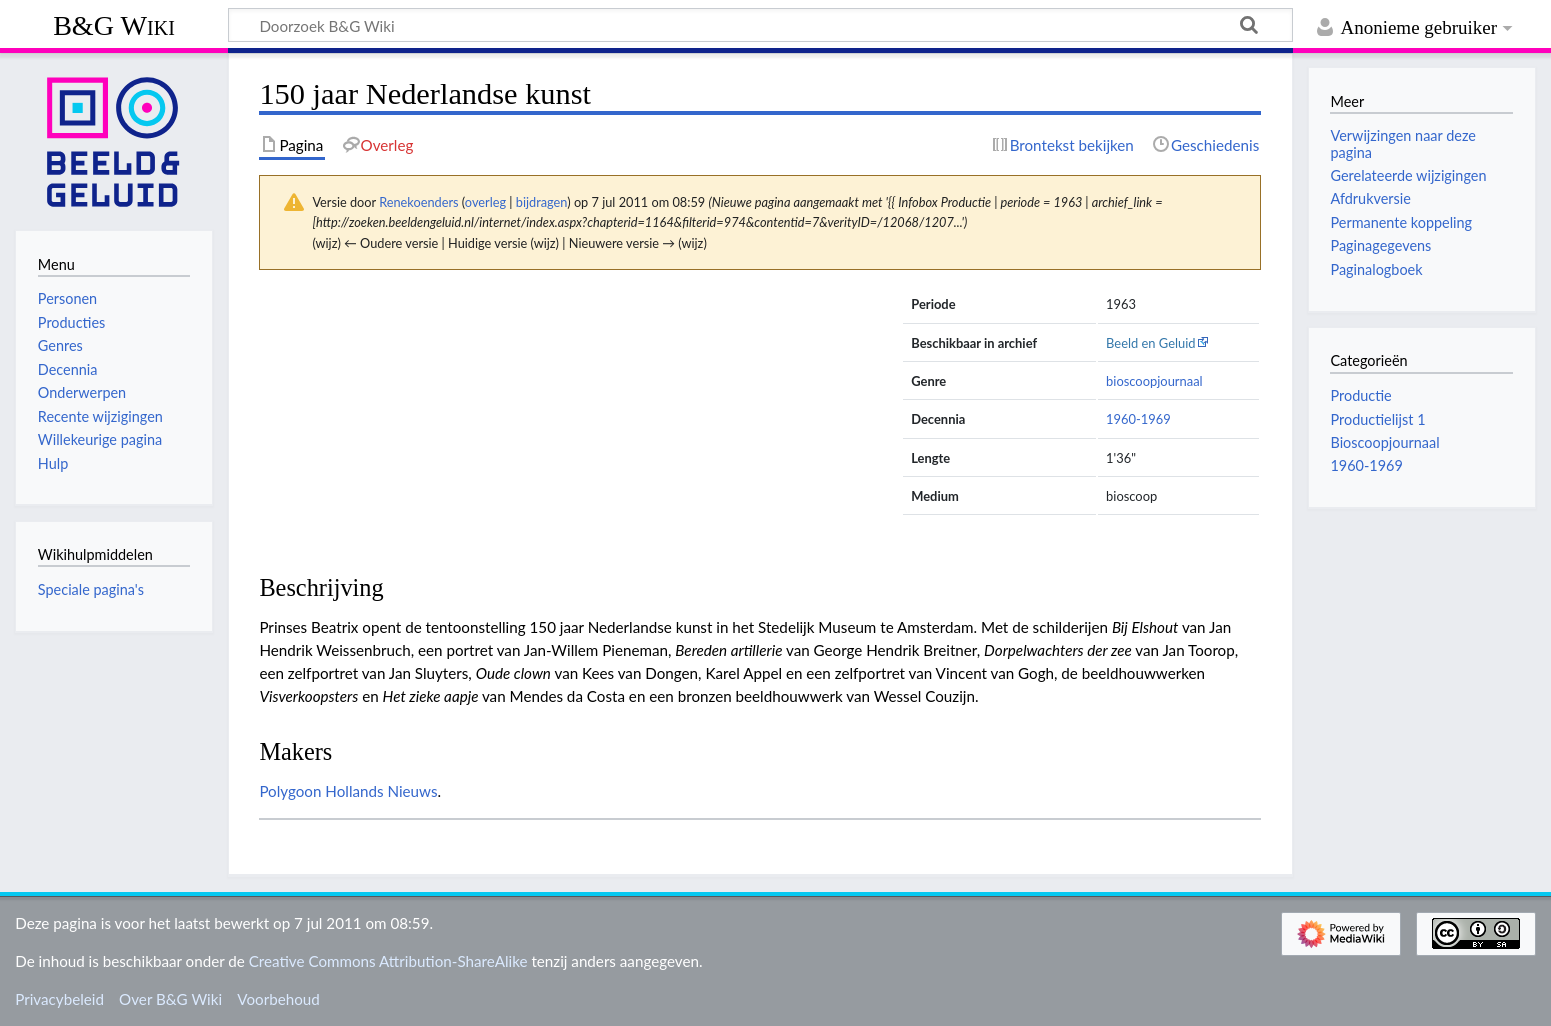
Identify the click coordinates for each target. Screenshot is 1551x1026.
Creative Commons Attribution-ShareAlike (388, 961)
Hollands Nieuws (381, 791)
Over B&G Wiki (170, 999)
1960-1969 (1138, 419)
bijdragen (541, 202)
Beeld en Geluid (1151, 343)
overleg (485, 202)
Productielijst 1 (1377, 419)
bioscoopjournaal (1154, 381)
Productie (1360, 395)
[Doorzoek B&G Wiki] (760, 25)
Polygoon (290, 791)
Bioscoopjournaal (1384, 442)
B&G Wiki (114, 25)
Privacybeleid (59, 999)
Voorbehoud (278, 999)
